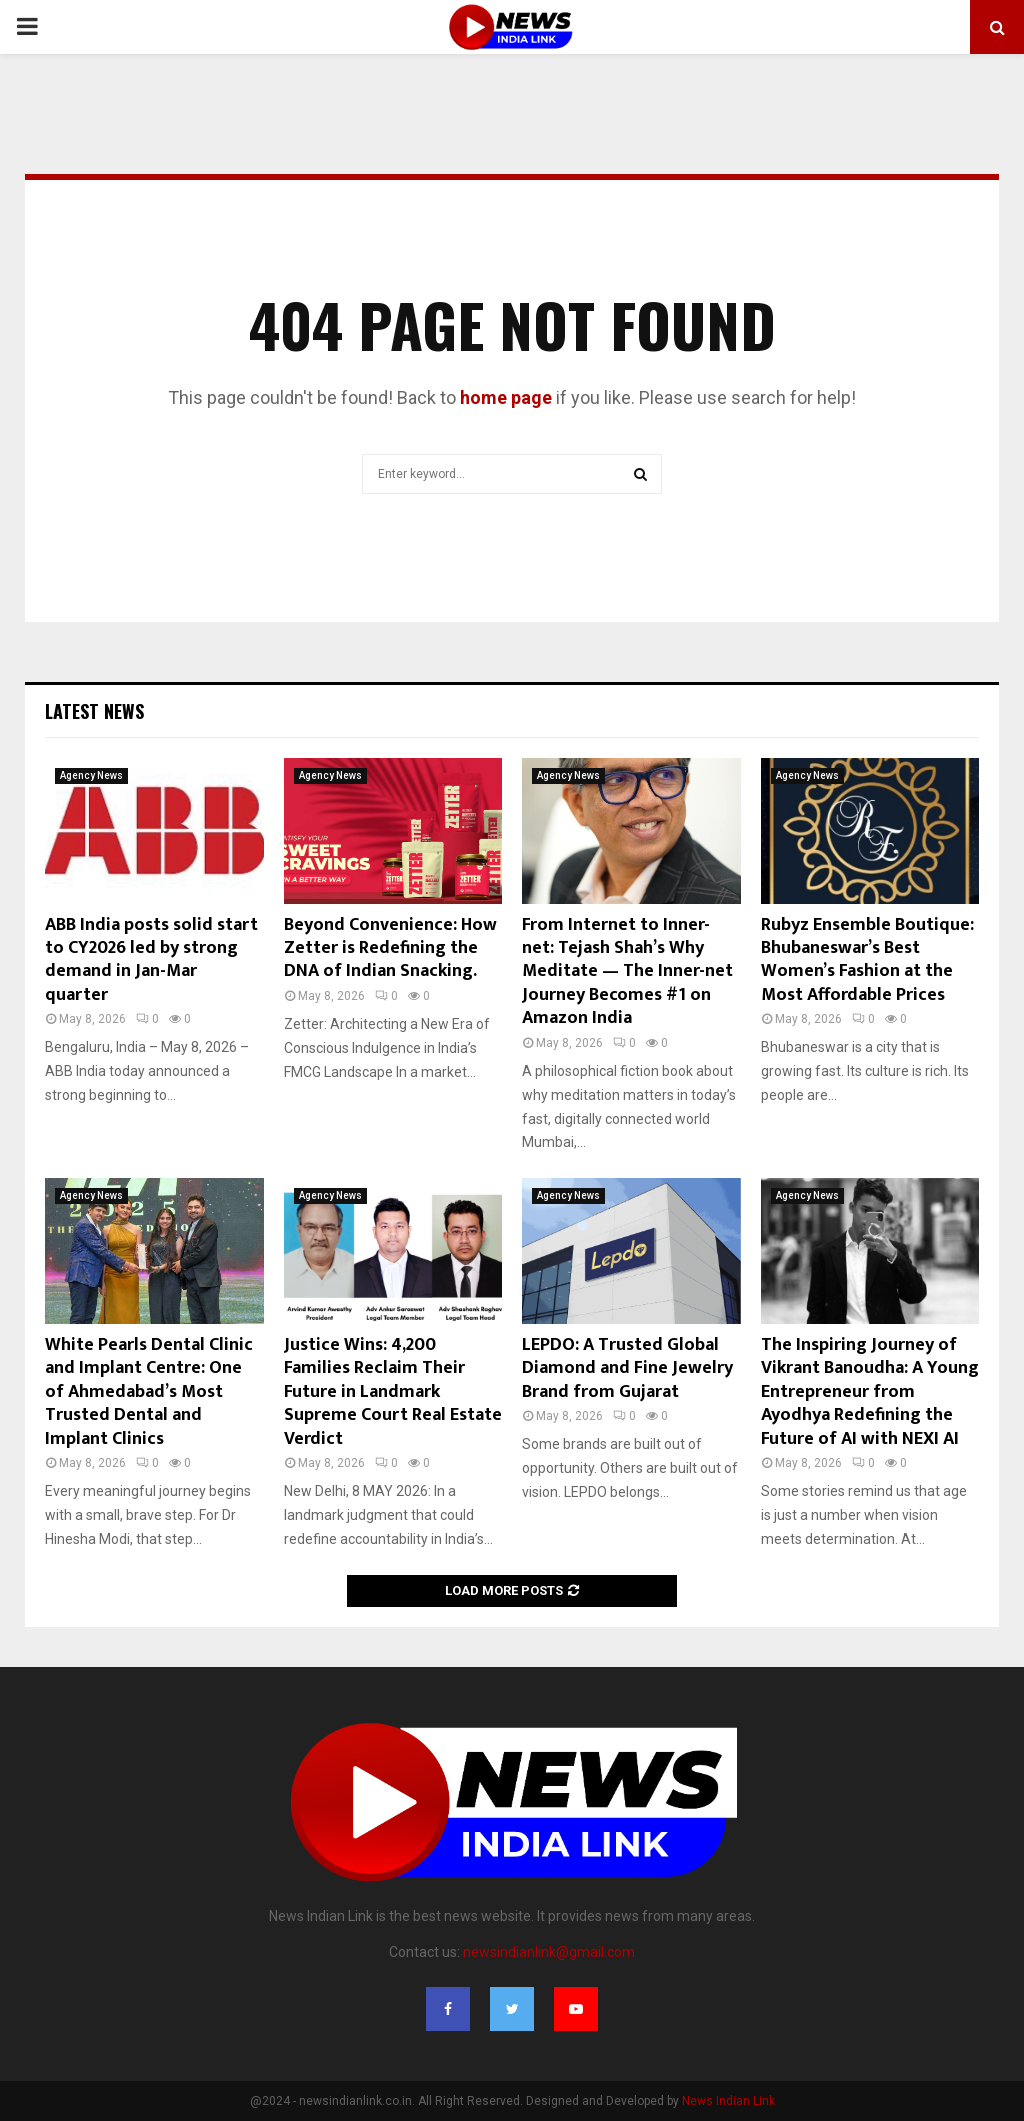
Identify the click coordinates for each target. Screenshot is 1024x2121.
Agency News (91, 775)
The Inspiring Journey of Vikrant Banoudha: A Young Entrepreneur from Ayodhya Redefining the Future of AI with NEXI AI (870, 1392)
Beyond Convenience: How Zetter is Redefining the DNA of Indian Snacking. (390, 948)
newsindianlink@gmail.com (549, 1952)
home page (506, 397)
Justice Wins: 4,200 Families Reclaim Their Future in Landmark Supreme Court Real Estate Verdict (393, 1392)
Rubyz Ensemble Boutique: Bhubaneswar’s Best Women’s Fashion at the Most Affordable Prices (867, 960)
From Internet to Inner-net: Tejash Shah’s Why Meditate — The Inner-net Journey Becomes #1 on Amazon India (627, 972)
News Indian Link (728, 2101)
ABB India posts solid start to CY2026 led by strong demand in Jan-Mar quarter (151, 960)
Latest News (94, 711)
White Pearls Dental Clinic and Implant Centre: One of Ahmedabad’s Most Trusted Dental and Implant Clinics (149, 1392)
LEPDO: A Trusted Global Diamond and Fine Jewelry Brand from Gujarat (627, 1368)
